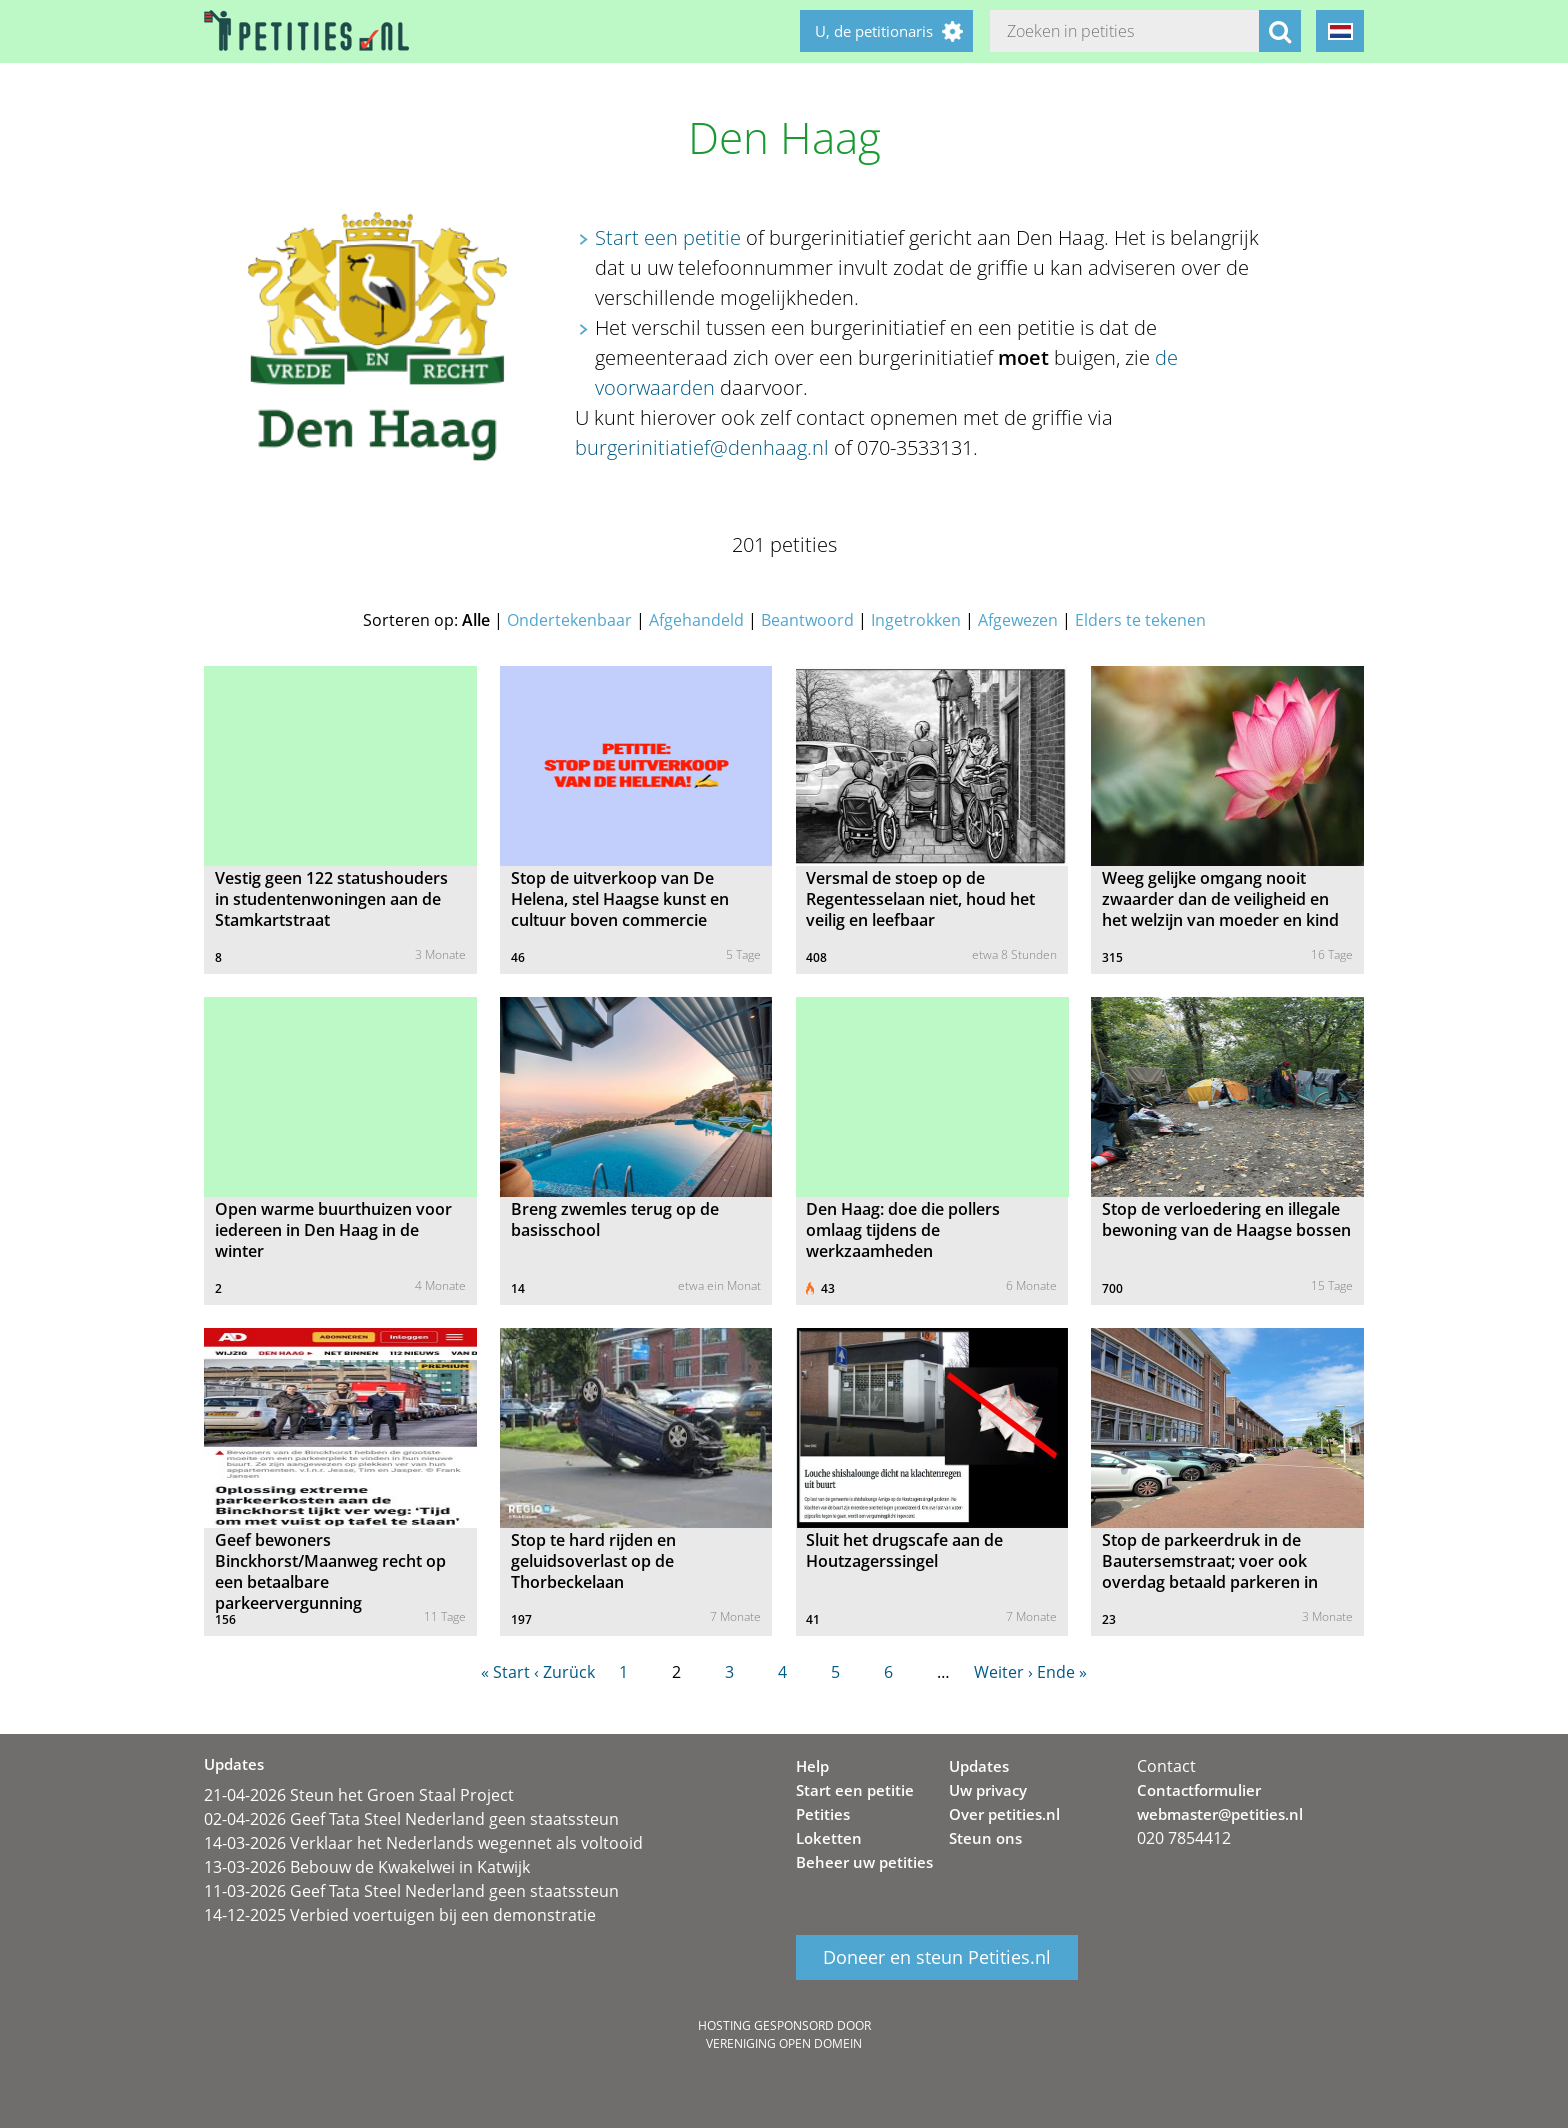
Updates (979, 1766)
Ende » (1062, 1672)
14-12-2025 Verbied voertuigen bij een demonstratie (400, 1915)
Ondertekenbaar (569, 620)
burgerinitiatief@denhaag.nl (702, 447)
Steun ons (985, 1838)
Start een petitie (668, 237)
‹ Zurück (564, 1672)
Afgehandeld (696, 620)
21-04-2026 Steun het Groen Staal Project (359, 1795)
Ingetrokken (916, 620)
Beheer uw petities (864, 1862)
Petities (823, 1814)
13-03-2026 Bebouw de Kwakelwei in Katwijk (367, 1867)
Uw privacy (988, 1790)
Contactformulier (1199, 1790)
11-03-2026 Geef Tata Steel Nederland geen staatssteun (411, 1891)
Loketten (829, 1838)
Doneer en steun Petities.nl (937, 1958)
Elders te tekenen (1140, 620)
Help (812, 1766)
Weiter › (1003, 1672)
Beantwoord (807, 620)
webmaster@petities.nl (1220, 1814)
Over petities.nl (1004, 1814)
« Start (505, 1672)
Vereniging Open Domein (784, 2043)
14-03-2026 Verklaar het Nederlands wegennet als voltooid (423, 1843)
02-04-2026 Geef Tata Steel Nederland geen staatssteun (411, 1819)
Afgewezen (1018, 620)
